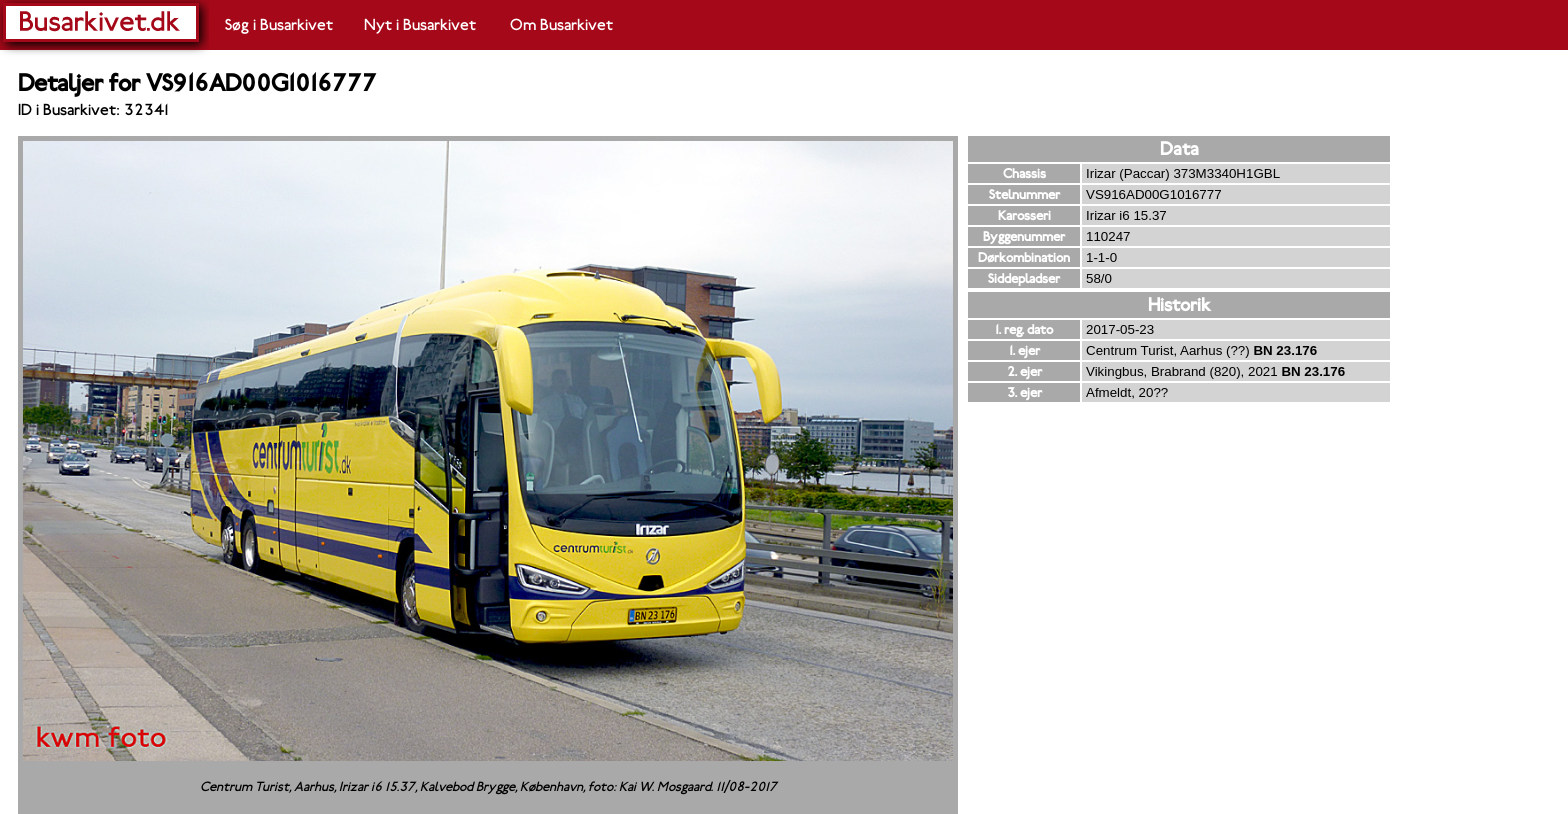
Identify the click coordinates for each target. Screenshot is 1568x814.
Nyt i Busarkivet (420, 25)
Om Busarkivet (561, 25)
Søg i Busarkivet (279, 25)
